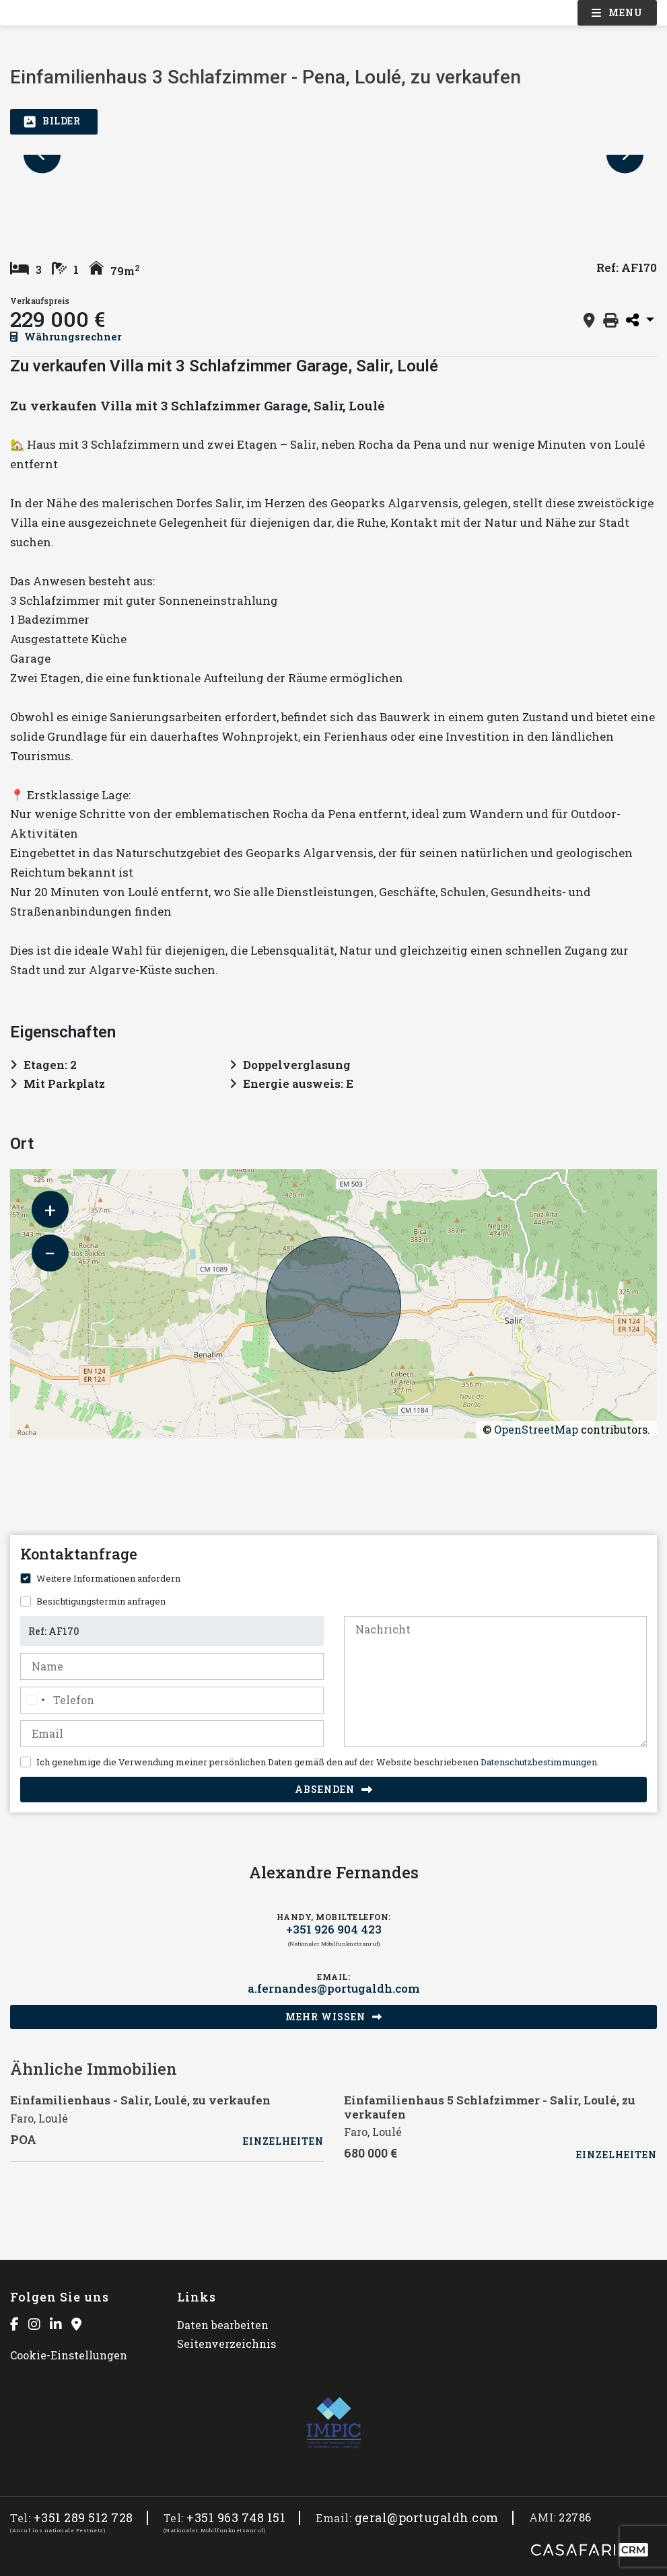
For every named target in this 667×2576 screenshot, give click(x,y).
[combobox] (35, 1700)
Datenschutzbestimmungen (539, 1762)
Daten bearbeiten (223, 2325)
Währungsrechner (66, 336)
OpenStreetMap (536, 1429)
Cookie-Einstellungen (68, 2355)
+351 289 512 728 (83, 2518)
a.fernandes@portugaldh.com (333, 1988)
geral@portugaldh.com (427, 2518)
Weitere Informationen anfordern (108, 1578)
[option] (72, 206)
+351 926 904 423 (334, 1929)
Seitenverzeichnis (226, 2343)
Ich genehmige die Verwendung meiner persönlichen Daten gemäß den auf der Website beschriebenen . (317, 1762)
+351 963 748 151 (235, 2518)
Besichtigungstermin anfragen (101, 1601)
